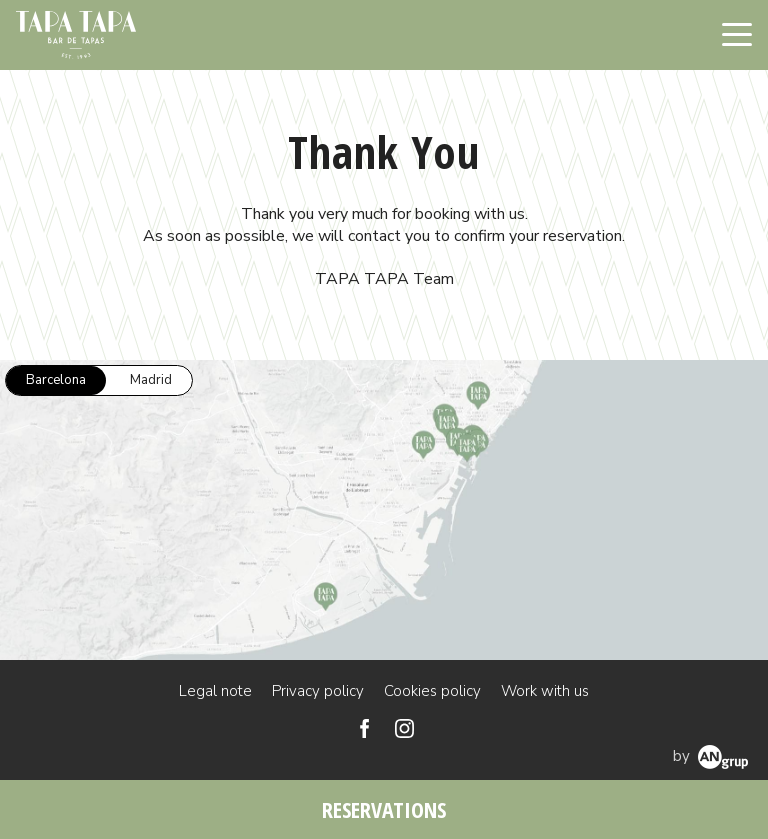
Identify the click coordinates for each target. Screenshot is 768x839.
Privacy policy (318, 691)
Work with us (545, 691)
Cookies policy (432, 691)
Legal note (215, 691)
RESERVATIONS (384, 809)
